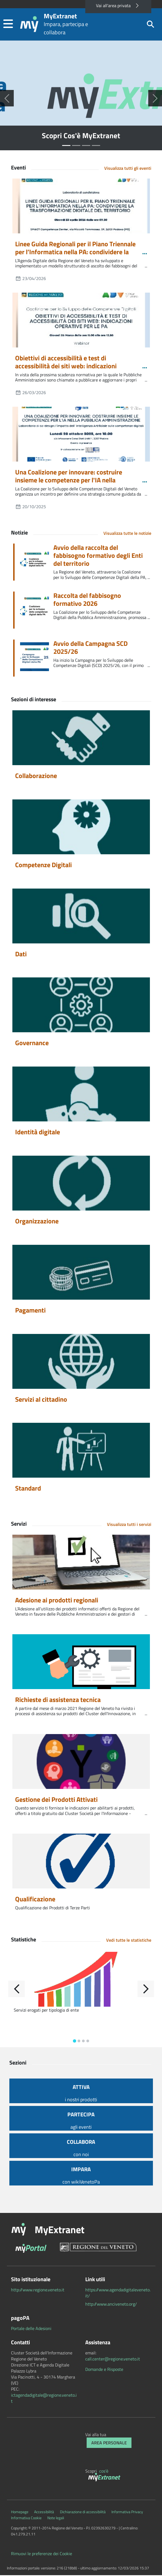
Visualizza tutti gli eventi (127, 169)
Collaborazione (36, 777)
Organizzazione (37, 1222)
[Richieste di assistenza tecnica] (81, 1662)
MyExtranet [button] (59, 2230)
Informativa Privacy (127, 2513)
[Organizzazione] (81, 1184)
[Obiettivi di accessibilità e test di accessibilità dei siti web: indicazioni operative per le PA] (81, 321)
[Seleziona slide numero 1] (76, 146)
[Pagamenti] (81, 1273)
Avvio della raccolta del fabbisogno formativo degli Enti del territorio (98, 556)
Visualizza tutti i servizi (129, 1525)
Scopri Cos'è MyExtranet (81, 136)
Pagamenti (30, 1311)
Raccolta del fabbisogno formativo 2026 (87, 601)
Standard (28, 1489)
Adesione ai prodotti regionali (56, 1601)
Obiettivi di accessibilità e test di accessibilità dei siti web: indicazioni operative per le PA (66, 367)
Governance (32, 1044)
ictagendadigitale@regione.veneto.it (44, 2399)
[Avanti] (146, 1989)
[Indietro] (16, 1989)
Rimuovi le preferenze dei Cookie (41, 2554)
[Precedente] (7, 99)
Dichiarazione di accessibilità (83, 2513)
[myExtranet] (105, 2479)
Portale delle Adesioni (31, 2329)
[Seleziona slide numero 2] (86, 146)
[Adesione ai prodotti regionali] (81, 1563)
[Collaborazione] (81, 738)
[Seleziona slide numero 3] (96, 146)
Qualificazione (35, 1900)
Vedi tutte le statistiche (128, 1941)
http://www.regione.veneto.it (37, 2290)
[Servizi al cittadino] (81, 1362)
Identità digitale (37, 1133)
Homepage (19, 2513)
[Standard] (81, 1451)
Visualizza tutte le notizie (127, 534)
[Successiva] (155, 99)
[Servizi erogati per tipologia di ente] (81, 1980)
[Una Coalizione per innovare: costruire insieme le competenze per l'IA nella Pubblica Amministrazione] (81, 435)
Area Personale (109, 2444)
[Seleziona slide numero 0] (66, 146)
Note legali (55, 2519)
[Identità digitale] (81, 1095)
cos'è (103, 2472)
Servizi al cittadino (41, 1400)
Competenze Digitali (43, 866)
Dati (21, 955)
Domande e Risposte (104, 2370)
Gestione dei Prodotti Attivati (56, 1800)
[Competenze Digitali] (81, 828)
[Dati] (81, 916)
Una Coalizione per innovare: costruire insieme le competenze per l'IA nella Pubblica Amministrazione (68, 481)
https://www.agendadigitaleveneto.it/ (117, 2293)
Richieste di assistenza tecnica (58, 1701)
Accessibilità (44, 2513)
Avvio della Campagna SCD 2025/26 (90, 649)
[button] (8, 25)
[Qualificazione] (81, 1861)
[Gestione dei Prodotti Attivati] (81, 1762)
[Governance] (81, 1006)
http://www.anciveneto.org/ (111, 2305)
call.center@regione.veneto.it (112, 2360)
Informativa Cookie (26, 2519)
